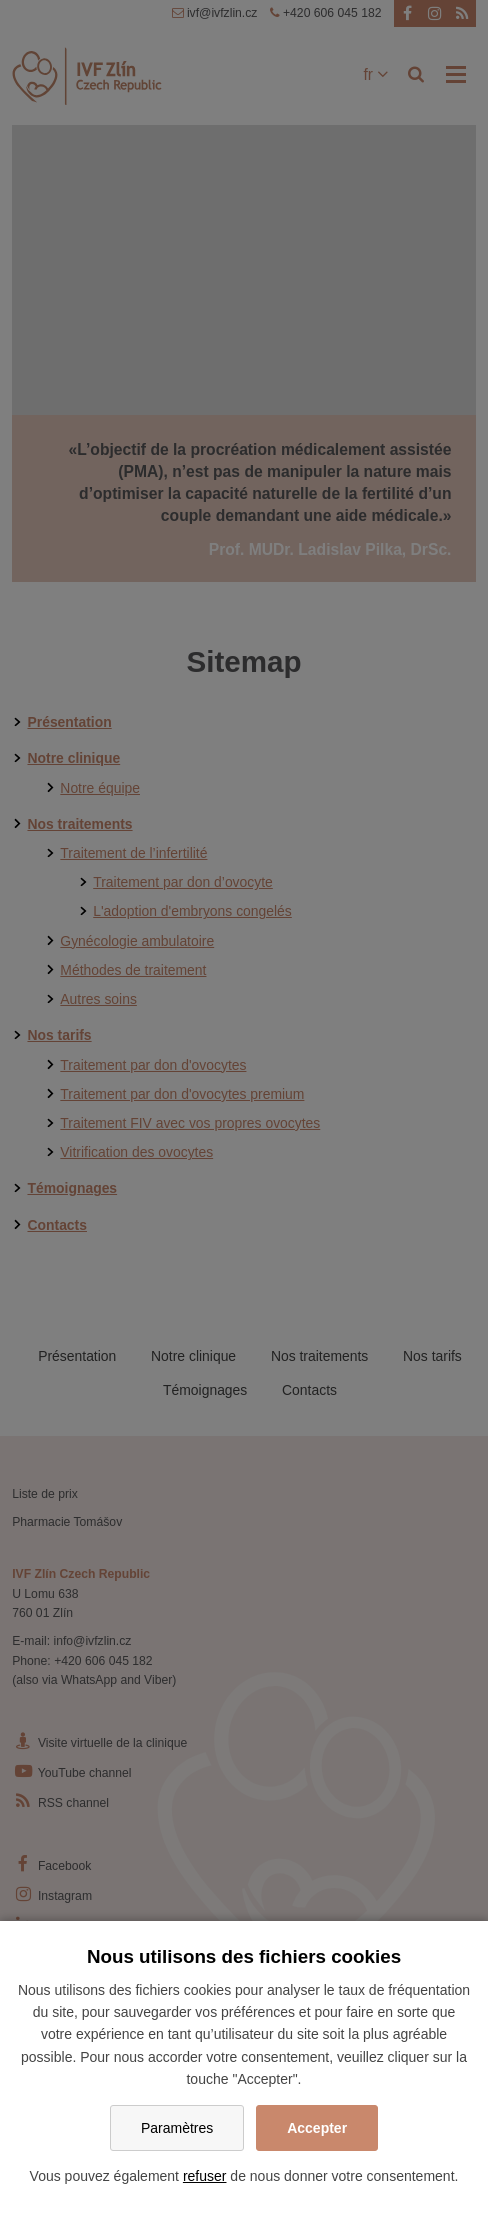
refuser (205, 2176)
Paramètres (177, 2128)
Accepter (317, 2128)
